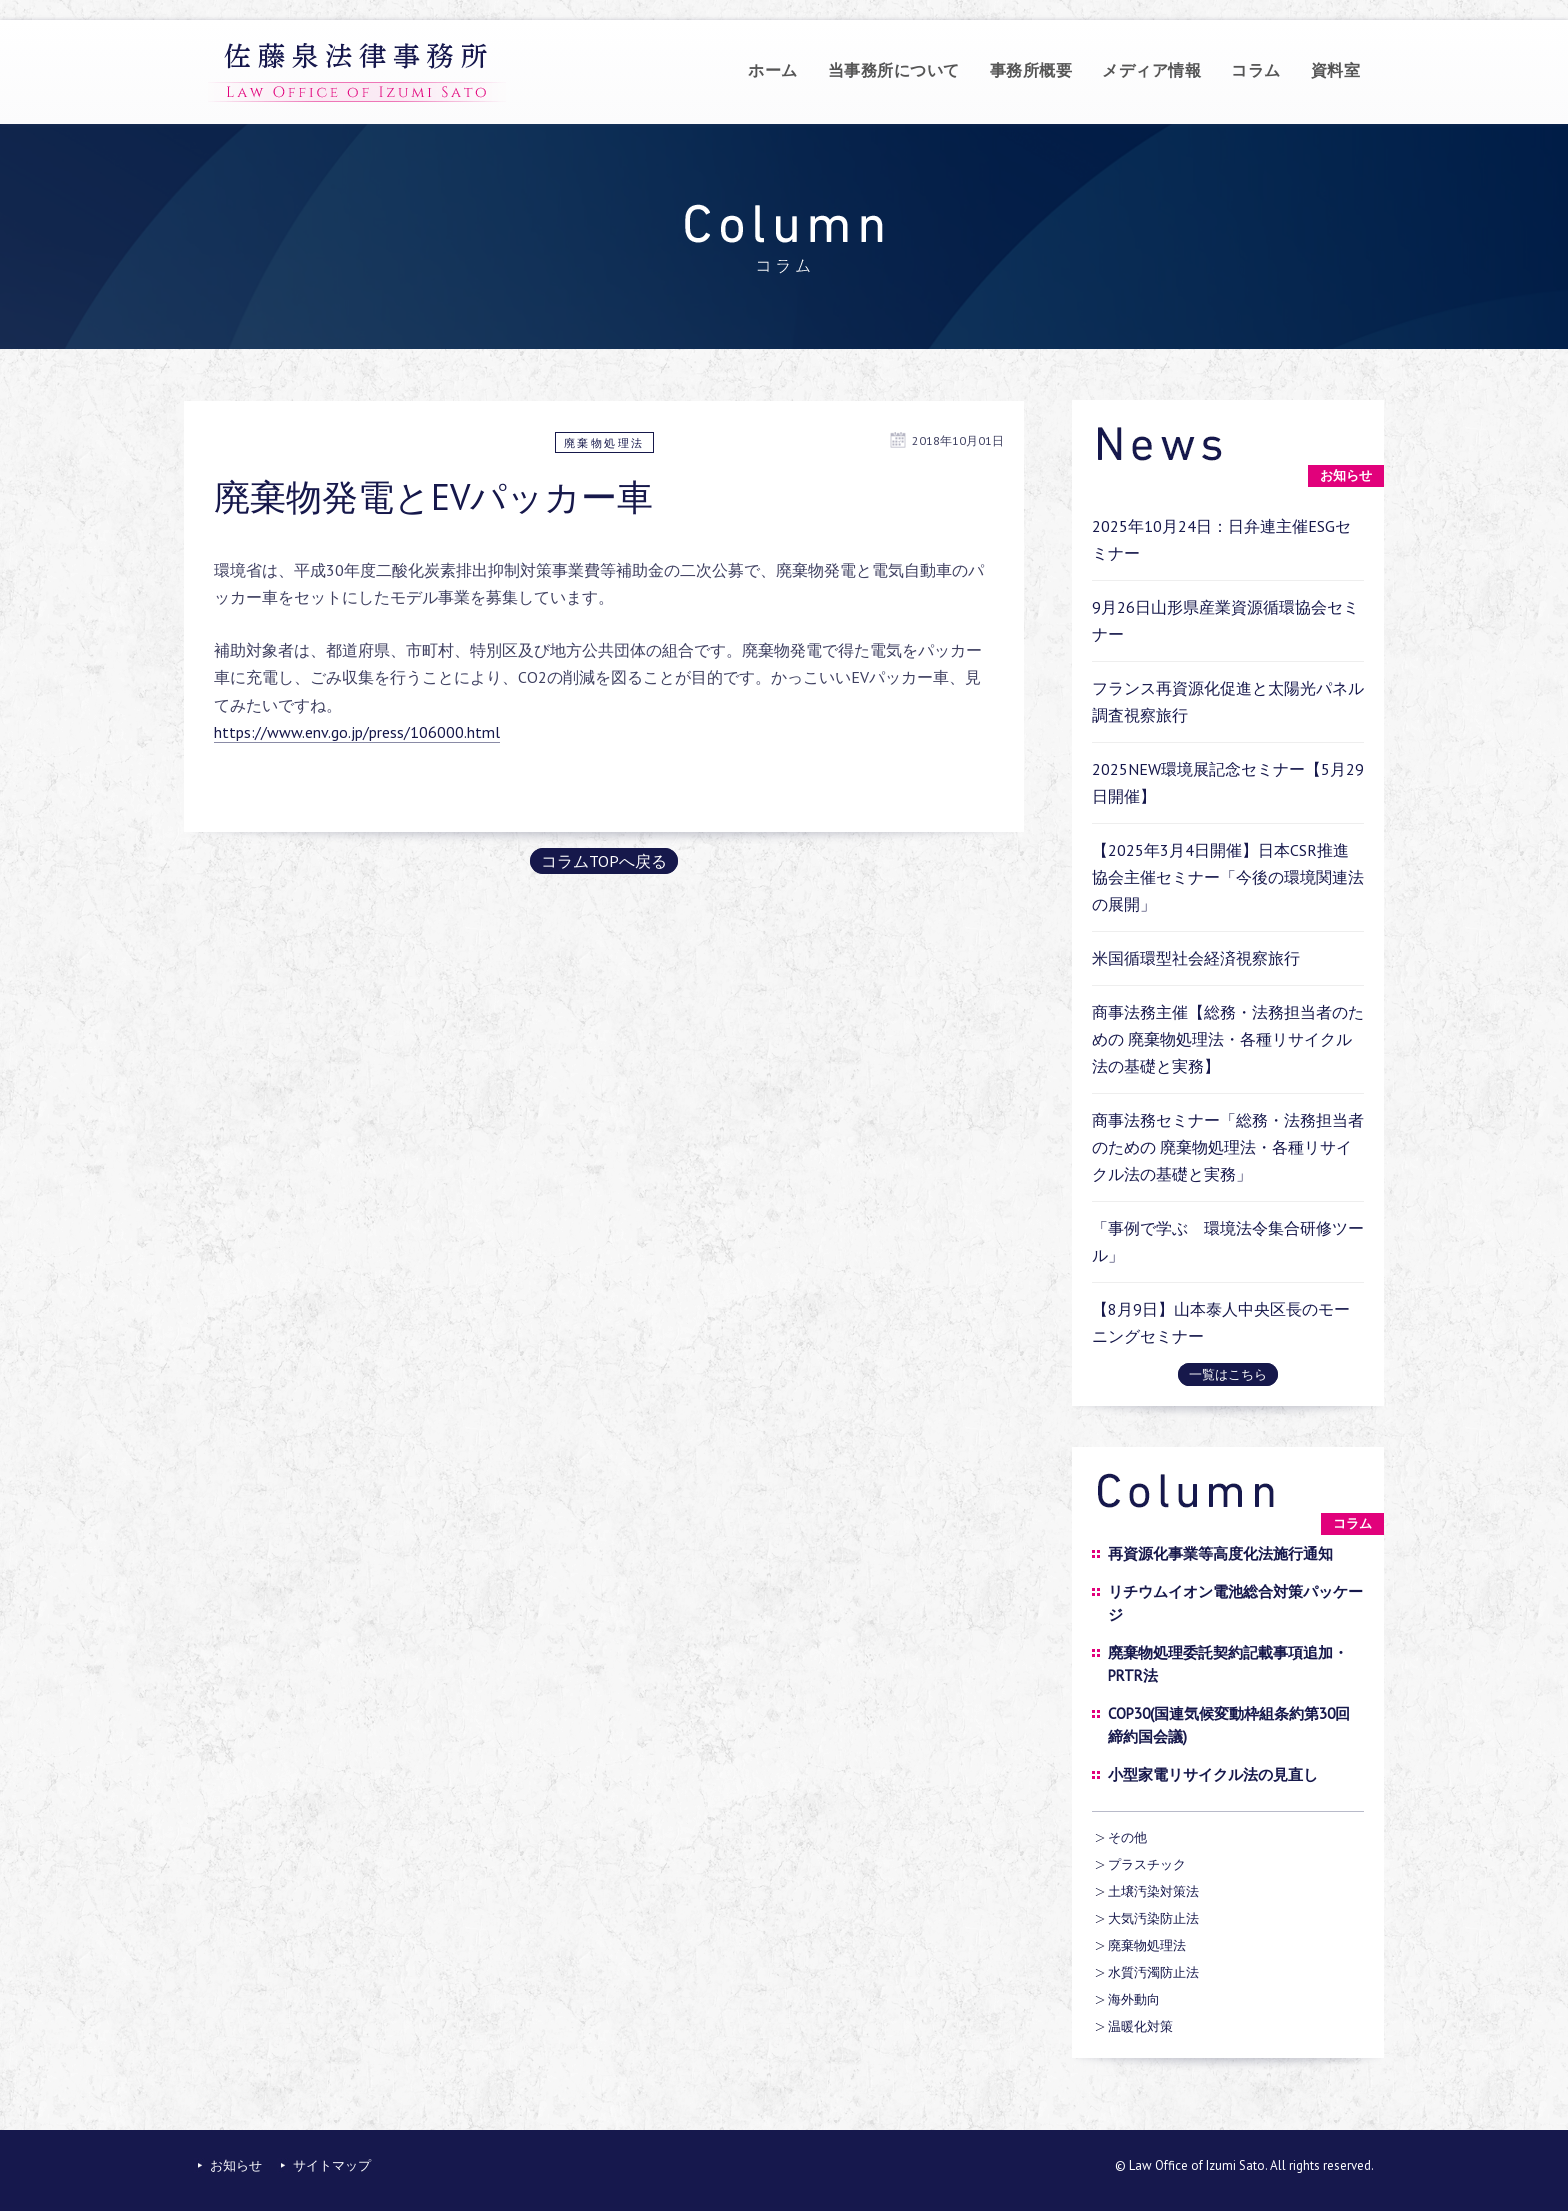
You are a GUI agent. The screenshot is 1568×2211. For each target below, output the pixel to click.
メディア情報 (1151, 70)
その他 (1127, 1837)
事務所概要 (1031, 70)
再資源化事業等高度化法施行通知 (1220, 1553)
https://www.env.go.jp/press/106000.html (357, 732)
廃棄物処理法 (604, 443)
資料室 (1336, 70)
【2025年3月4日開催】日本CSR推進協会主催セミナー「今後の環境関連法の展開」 (1228, 877)
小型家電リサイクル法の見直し (1213, 1774)
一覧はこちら (1228, 1374)
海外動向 (1134, 1999)
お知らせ (236, 2165)
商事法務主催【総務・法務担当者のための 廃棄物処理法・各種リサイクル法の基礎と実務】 (1228, 1039)
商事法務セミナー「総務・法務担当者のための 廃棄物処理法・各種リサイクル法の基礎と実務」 (1228, 1147)
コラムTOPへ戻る (604, 861)
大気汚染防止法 (1153, 1918)
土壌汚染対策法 (1153, 1891)
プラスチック (1147, 1864)
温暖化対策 (1140, 2026)
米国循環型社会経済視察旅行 (1196, 958)
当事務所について (894, 70)
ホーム (773, 70)
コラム (1256, 70)
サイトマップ (332, 2165)
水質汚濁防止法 (1153, 1972)
